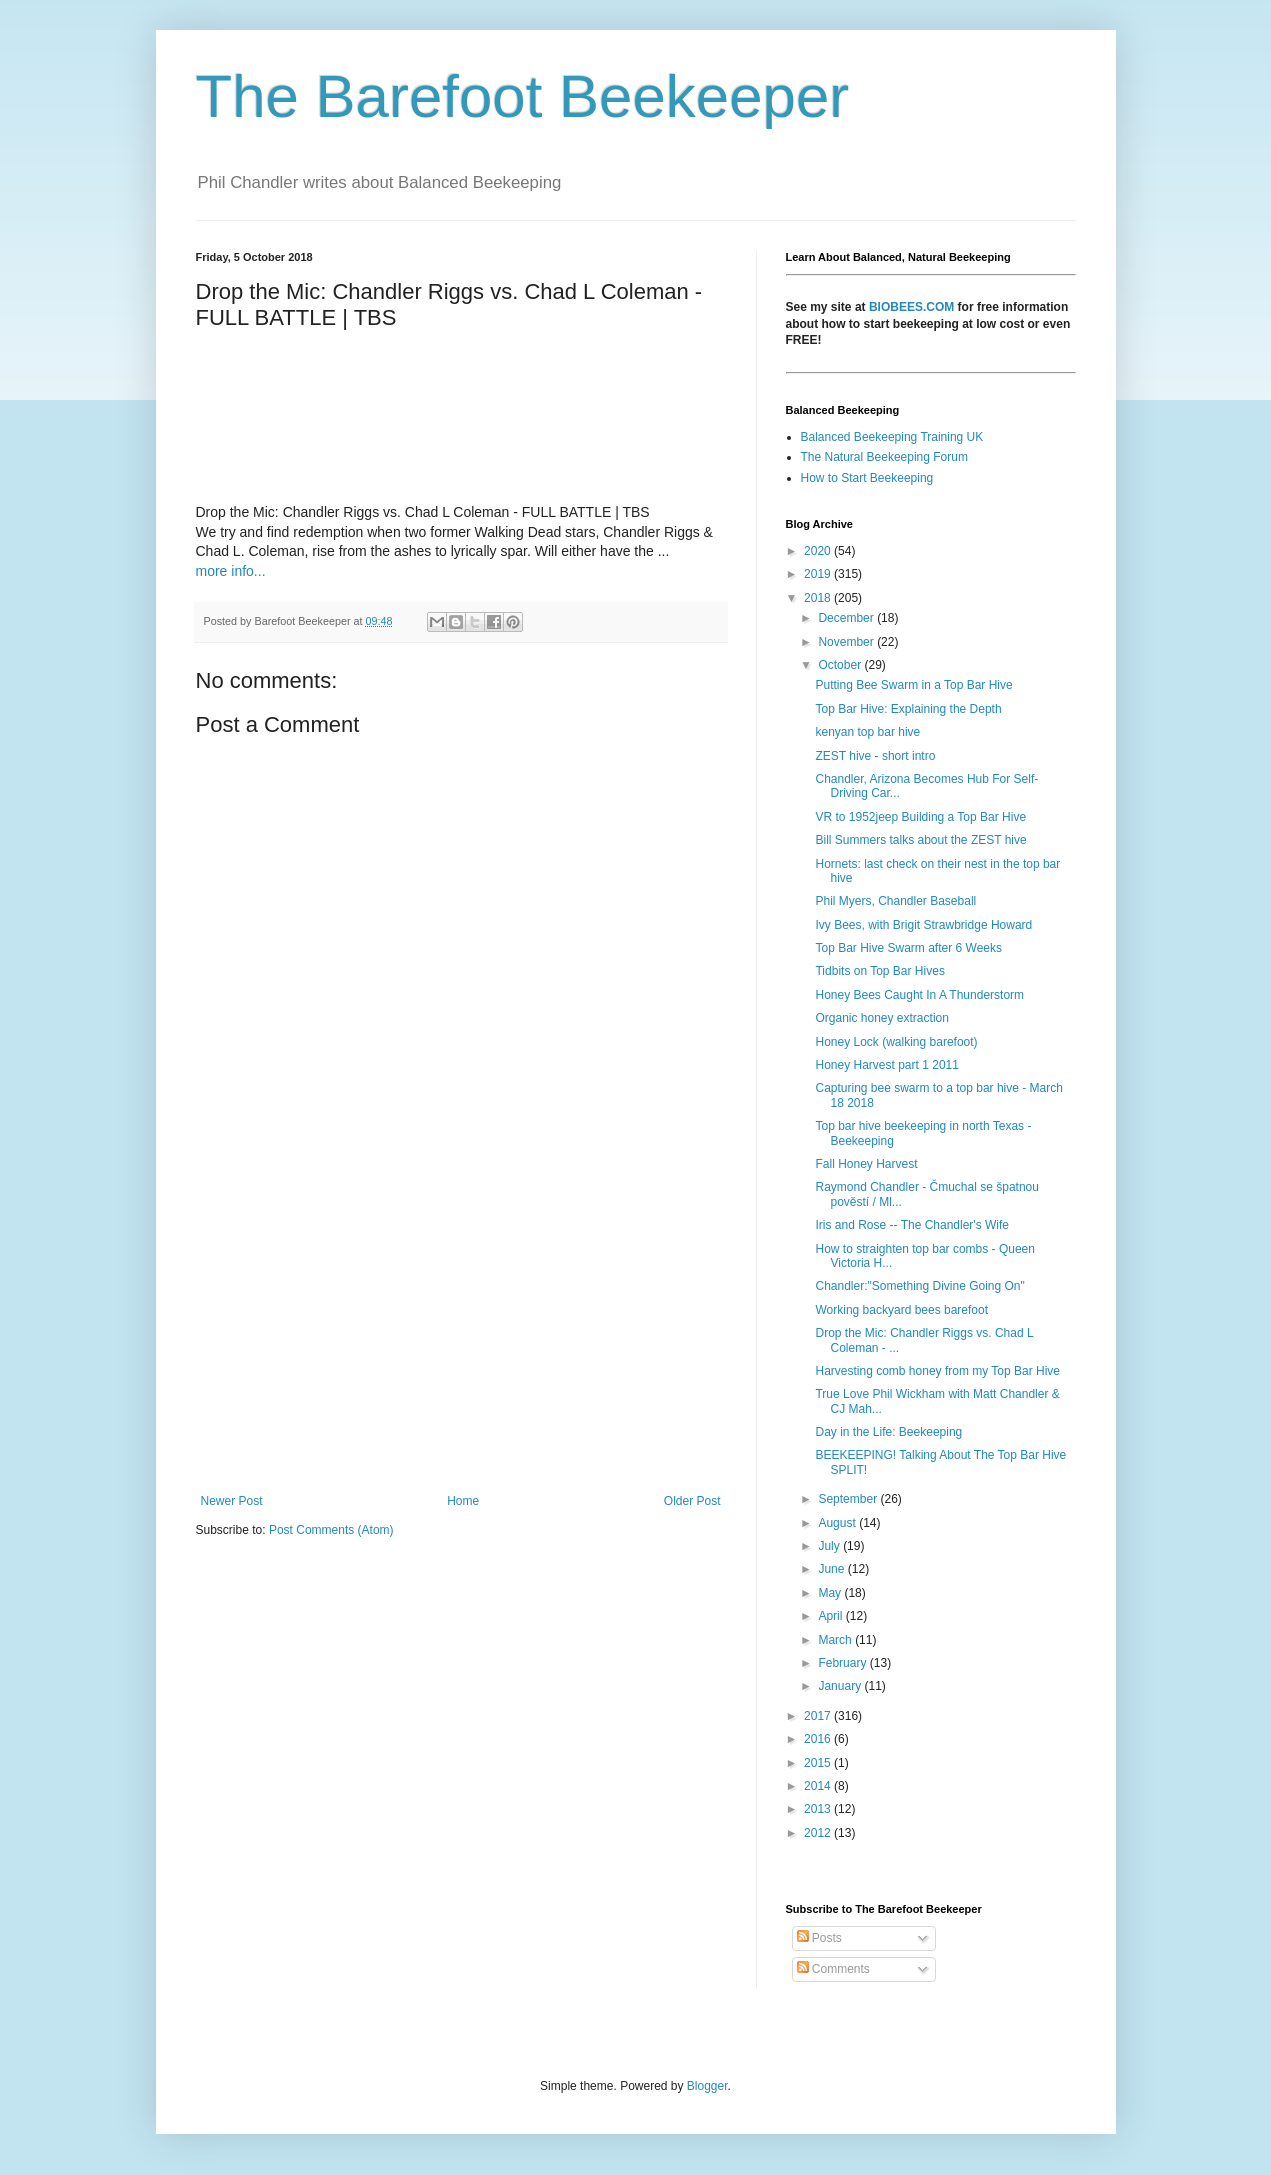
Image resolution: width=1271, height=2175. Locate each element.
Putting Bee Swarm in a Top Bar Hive (913, 685)
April (831, 1616)
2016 (819, 1739)
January (841, 1686)
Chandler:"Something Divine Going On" (919, 1286)
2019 (819, 574)
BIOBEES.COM (911, 307)
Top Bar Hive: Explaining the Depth (908, 709)
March (836, 1640)
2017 (819, 1716)
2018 (819, 598)
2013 (819, 1809)
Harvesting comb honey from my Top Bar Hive (937, 1371)
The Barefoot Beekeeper (523, 96)
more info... (231, 571)
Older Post (692, 1501)
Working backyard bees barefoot (901, 1310)
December (847, 618)
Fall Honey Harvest (866, 1164)
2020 (819, 551)
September (849, 1499)
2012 (819, 1833)
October (841, 665)
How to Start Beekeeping (867, 478)
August (838, 1523)
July (830, 1546)
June (832, 1569)
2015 (819, 1763)
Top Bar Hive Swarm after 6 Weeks (908, 948)
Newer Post (232, 1501)
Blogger (707, 2086)
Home (463, 1501)
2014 (819, 1786)
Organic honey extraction (881, 1018)
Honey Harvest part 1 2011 (886, 1065)
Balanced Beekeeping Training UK (892, 437)
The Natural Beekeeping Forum (884, 457)
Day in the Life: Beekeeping (888, 1432)
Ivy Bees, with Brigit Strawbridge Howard (923, 925)
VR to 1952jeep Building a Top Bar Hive (920, 817)
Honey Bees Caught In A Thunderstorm (919, 995)
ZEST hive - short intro (875, 756)
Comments (833, 1969)
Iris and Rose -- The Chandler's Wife (911, 1225)
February (843, 1663)
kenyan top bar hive (867, 732)
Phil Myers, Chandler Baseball (895, 901)
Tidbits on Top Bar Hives (879, 971)
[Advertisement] (461, 1329)
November (847, 642)
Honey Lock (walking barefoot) (896, 1042)
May (831, 1593)
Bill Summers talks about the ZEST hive (920, 840)
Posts (819, 1938)
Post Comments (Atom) (331, 1530)
